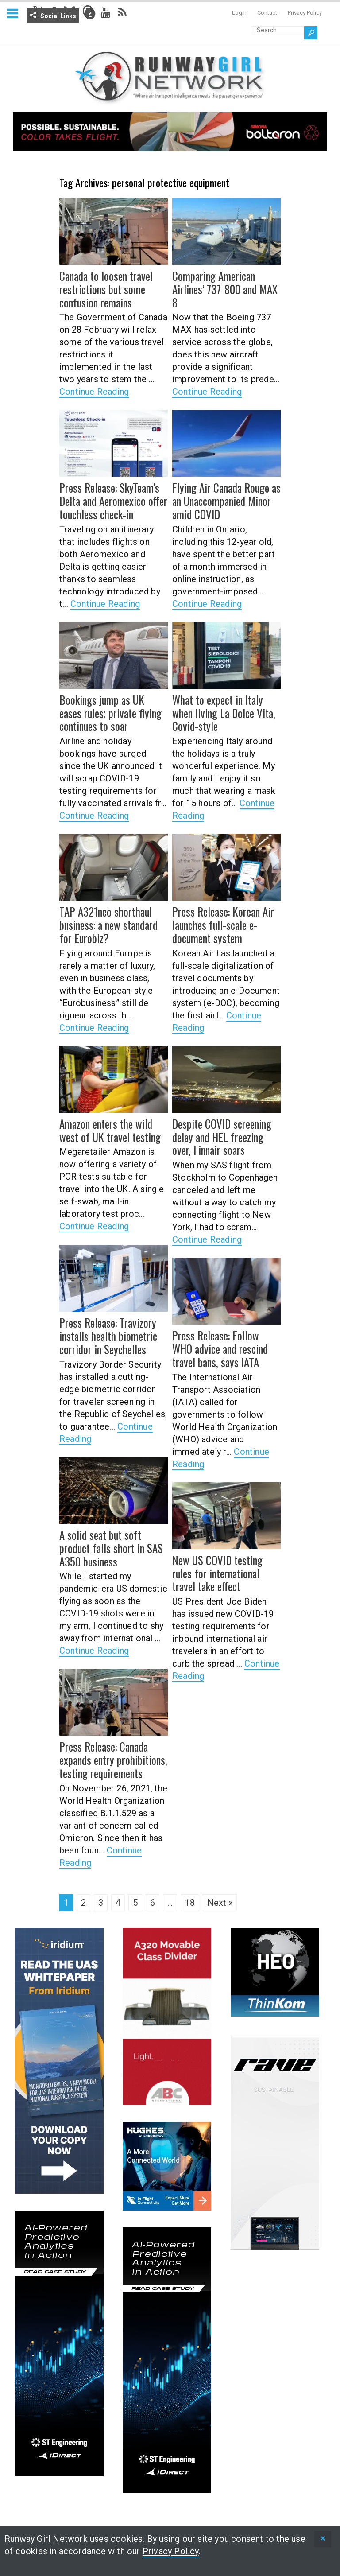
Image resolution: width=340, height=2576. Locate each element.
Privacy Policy (305, 12)
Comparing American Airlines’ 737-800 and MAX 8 (223, 288)
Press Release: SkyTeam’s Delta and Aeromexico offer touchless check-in (111, 500)
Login (239, 12)
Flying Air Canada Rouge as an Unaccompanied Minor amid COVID (224, 500)
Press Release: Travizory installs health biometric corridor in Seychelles (106, 1335)
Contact (267, 12)
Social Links (58, 15)
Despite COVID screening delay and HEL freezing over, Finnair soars (226, 1136)
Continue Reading (94, 390)
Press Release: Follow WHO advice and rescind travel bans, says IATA (225, 1348)
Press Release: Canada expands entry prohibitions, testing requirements (110, 1759)
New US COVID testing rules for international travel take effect (215, 1572)
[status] (322, 2539)
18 (190, 1902)
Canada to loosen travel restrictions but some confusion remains (104, 288)
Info (90, 13)
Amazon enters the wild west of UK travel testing (108, 1129)
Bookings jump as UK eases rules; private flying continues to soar (111, 712)
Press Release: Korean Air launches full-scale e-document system (221, 924)
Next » (219, 1902)
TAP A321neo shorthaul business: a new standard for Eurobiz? (106, 924)
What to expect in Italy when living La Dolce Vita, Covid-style (221, 712)
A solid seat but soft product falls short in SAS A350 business (109, 1547)
